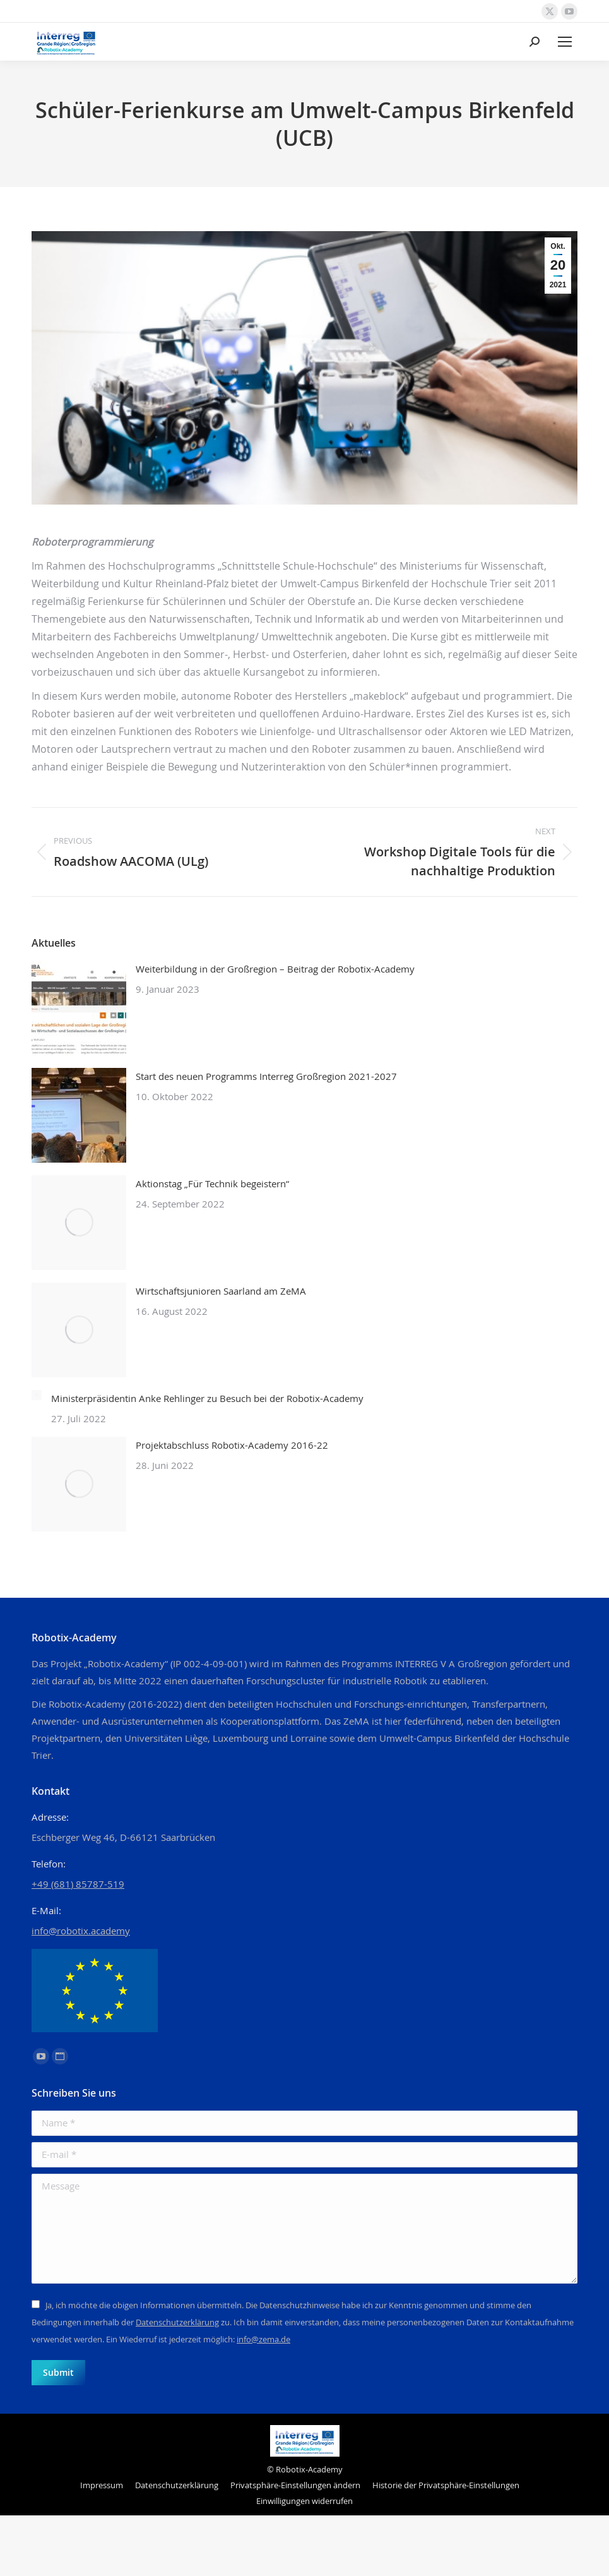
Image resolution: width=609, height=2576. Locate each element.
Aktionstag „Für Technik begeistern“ (212, 1183)
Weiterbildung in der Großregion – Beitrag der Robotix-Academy (275, 968)
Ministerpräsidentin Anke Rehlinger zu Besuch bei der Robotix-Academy (207, 1398)
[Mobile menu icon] (564, 41)
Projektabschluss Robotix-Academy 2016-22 (232, 1445)
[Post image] (79, 1008)
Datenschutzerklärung (177, 2322)
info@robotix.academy (81, 1930)
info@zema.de (263, 2339)
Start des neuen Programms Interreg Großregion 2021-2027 (266, 1076)
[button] (295, 2485)
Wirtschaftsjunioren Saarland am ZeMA (221, 1291)
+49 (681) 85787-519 (78, 1884)
